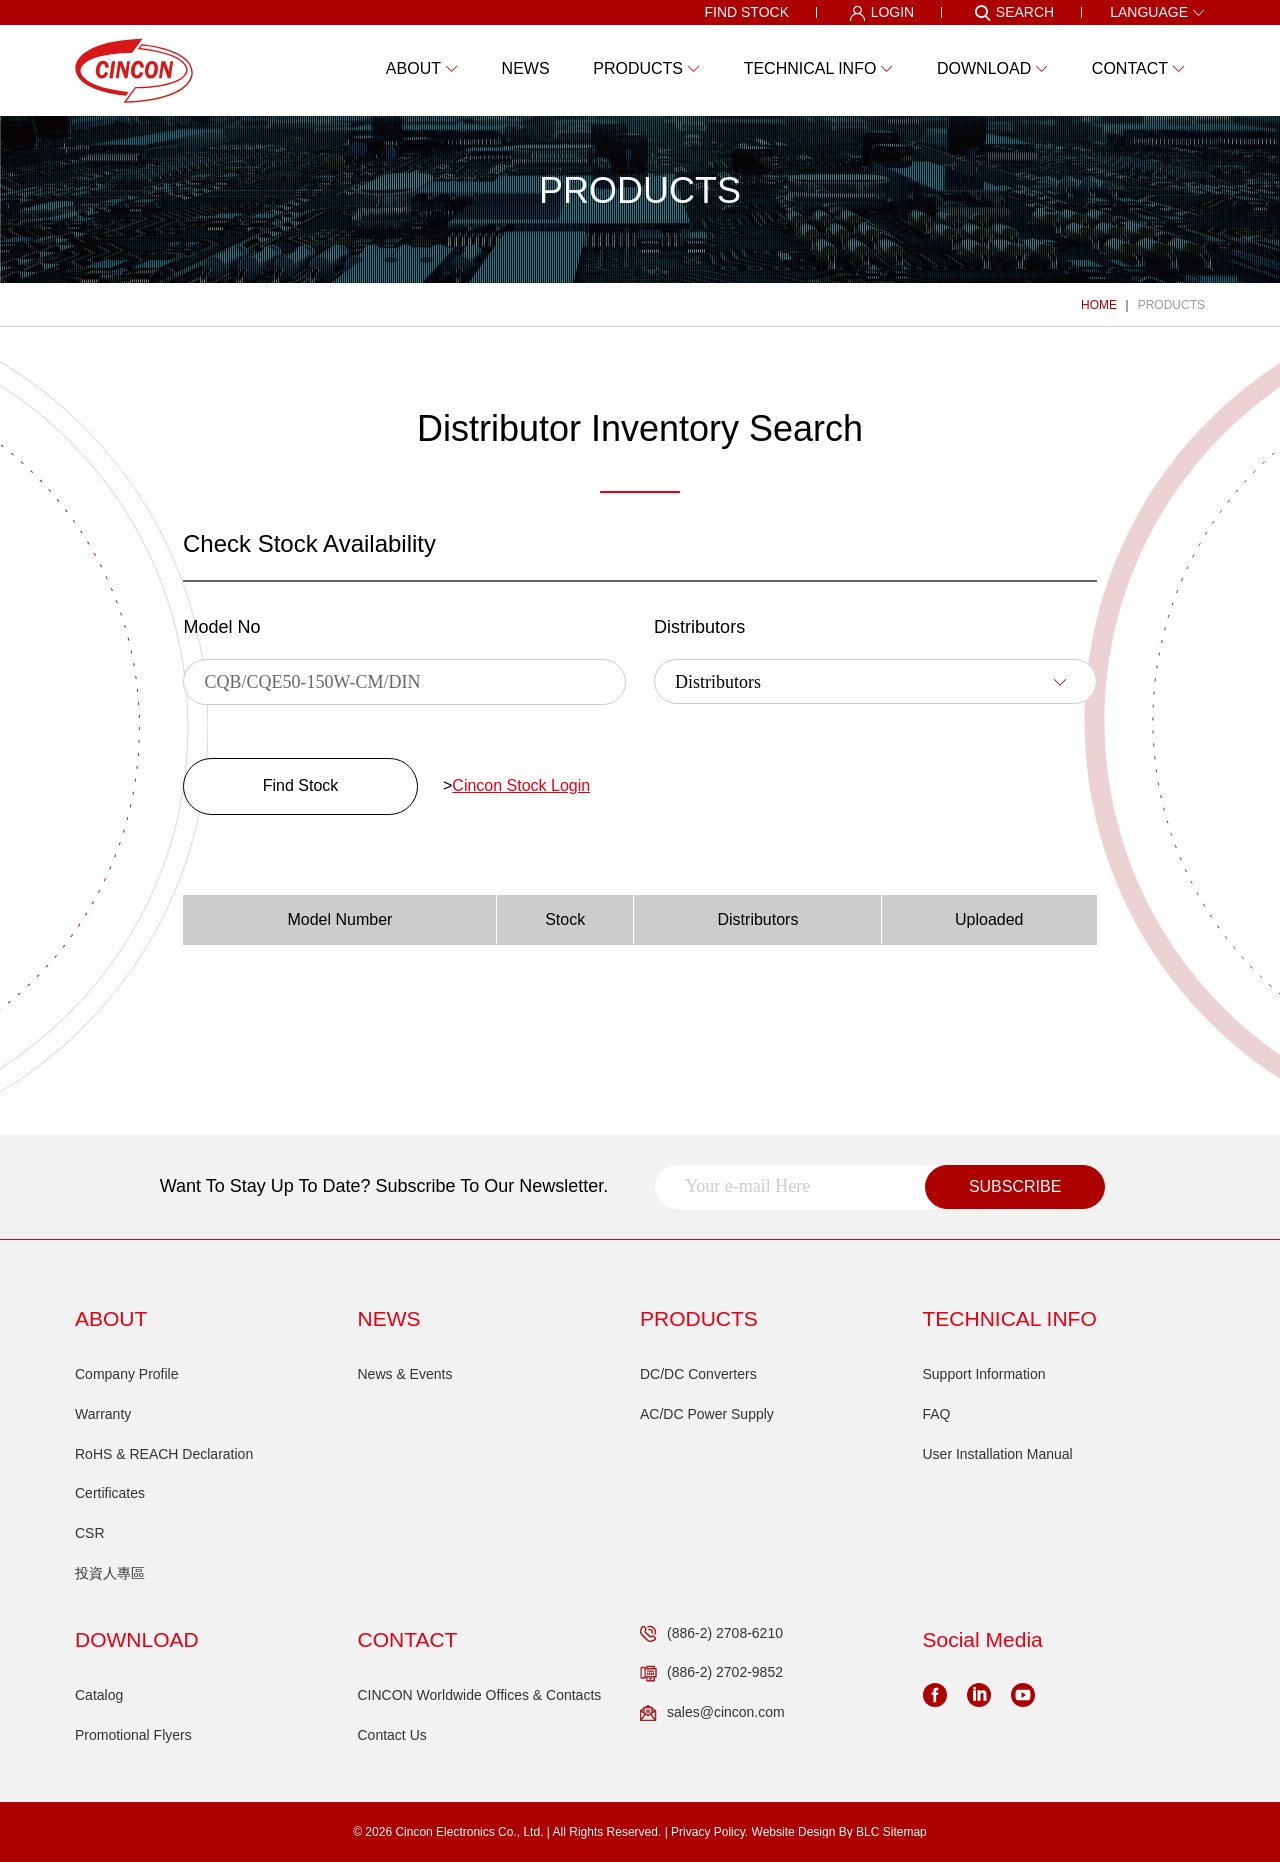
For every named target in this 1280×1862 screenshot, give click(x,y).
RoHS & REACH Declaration (164, 1454)
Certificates (110, 1493)
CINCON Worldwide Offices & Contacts (480, 1695)
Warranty (103, 1414)
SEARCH (1014, 13)
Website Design (794, 1832)
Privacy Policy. (709, 1832)
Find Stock (301, 785)
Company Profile (127, 1374)
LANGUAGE (1157, 12)
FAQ (937, 1414)
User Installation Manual (998, 1454)
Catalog (99, 1695)
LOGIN (882, 13)
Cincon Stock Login (521, 785)
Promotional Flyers (133, 1735)
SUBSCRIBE (1015, 1186)
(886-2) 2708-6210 (711, 1634)
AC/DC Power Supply (707, 1414)
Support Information (984, 1374)
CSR (90, 1533)
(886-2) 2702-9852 (711, 1673)
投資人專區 (110, 1573)
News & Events (405, 1374)
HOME (1099, 305)
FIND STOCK (746, 12)
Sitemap (905, 1832)
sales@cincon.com (712, 1713)
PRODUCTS (1171, 305)
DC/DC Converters (698, 1374)
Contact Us (392, 1735)
